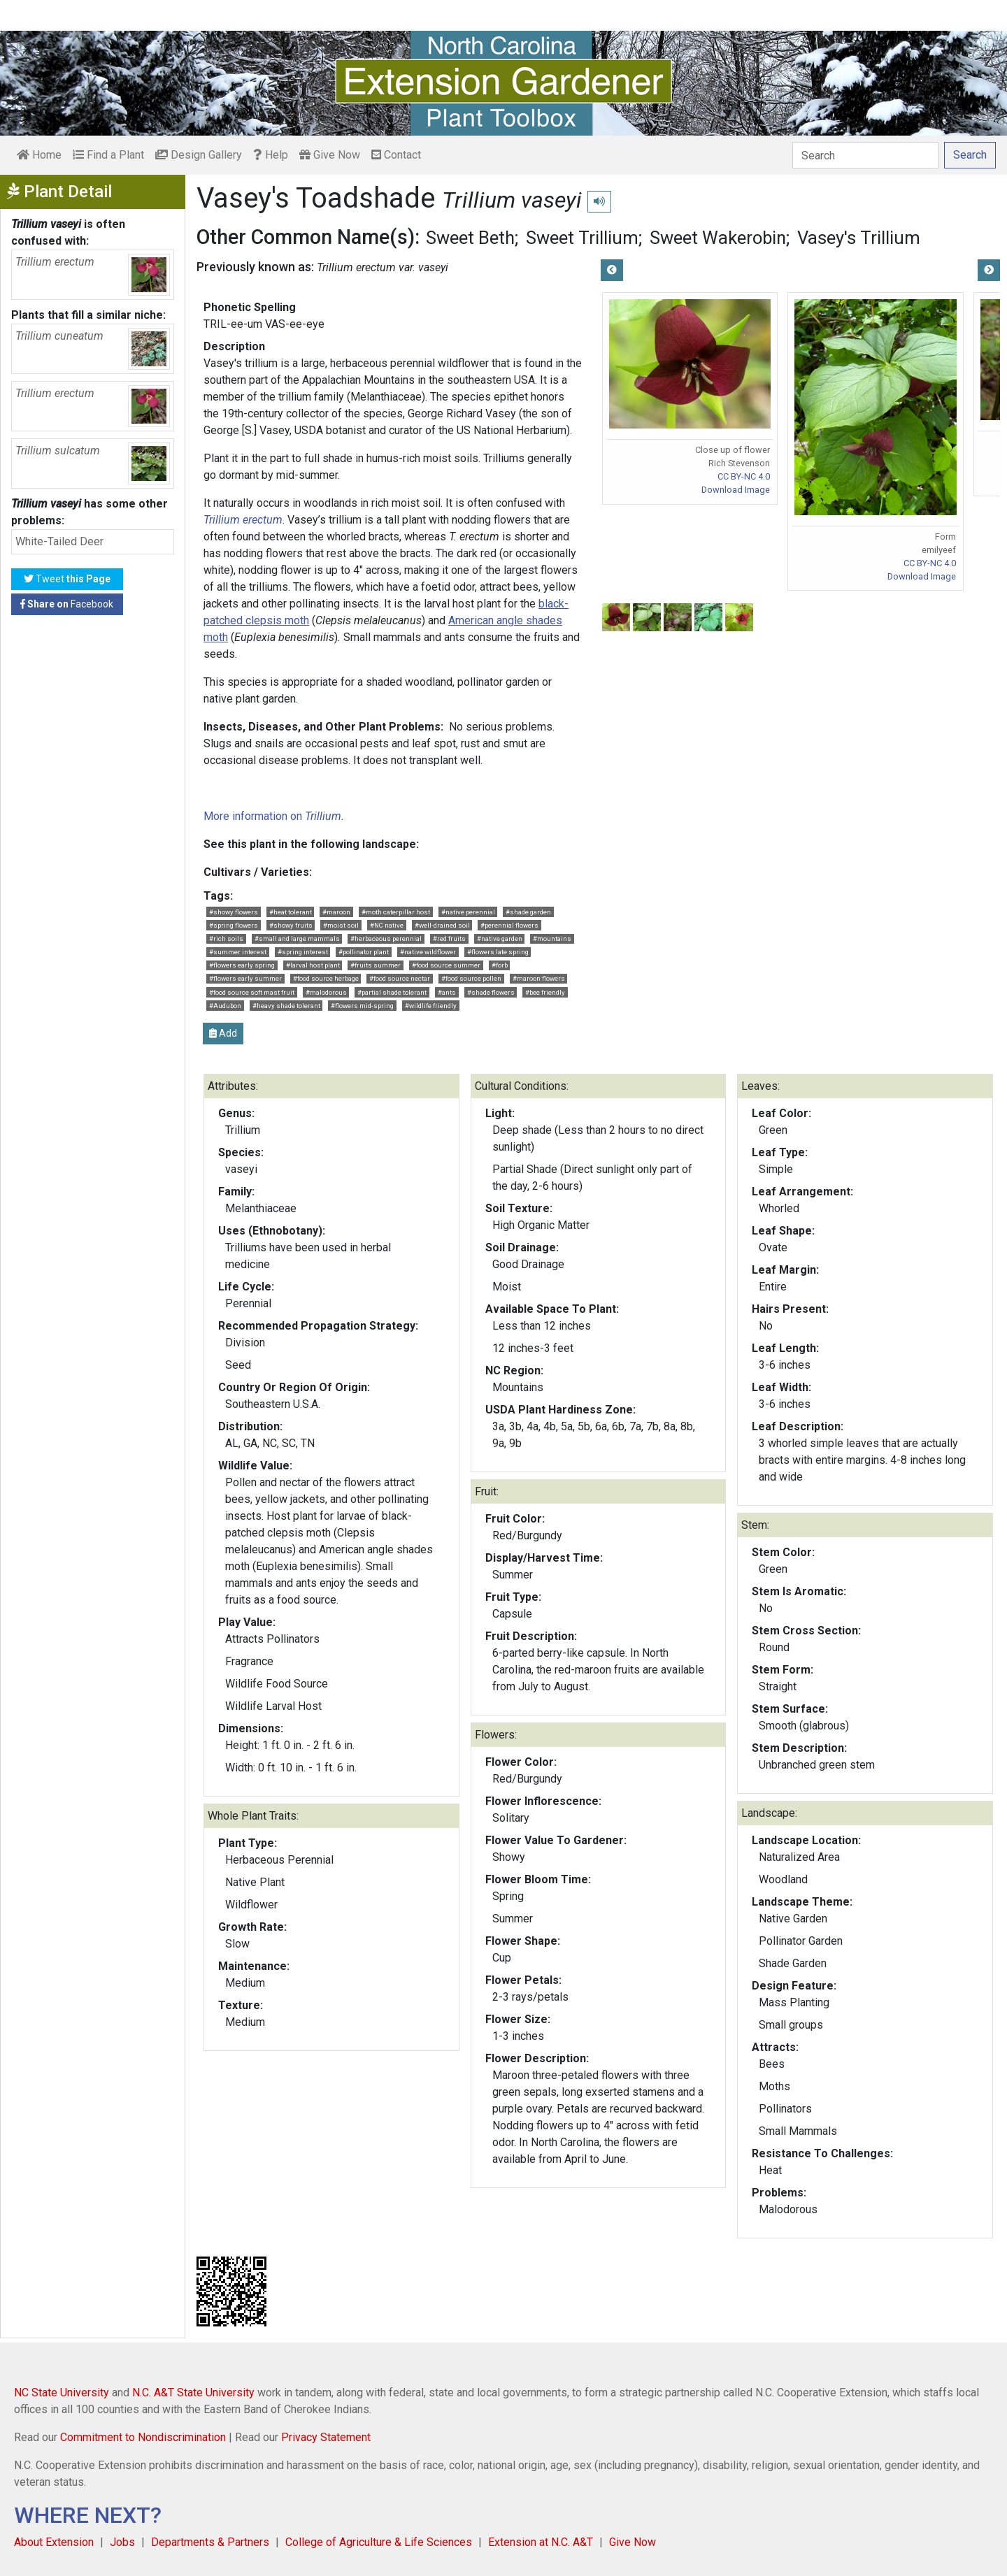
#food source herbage (326, 978)
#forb (500, 965)
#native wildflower (428, 952)
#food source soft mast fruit (251, 992)
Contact (396, 154)
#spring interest (303, 952)
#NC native (386, 925)
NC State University (61, 2392)
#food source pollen (471, 978)
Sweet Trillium (582, 237)
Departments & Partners (210, 2542)
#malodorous (326, 992)
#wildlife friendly (431, 1005)
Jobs (122, 2542)
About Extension (54, 2542)
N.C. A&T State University (193, 2392)
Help (270, 154)
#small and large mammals (297, 938)
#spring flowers (233, 925)
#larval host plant (313, 965)
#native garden (499, 938)
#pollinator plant (363, 952)
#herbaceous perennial (386, 938)
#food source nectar (399, 978)
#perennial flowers (509, 925)
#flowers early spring (242, 965)
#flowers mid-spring (362, 1005)
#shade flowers (491, 992)
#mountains (552, 938)
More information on (272, 816)
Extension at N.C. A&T (540, 2542)
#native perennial (468, 912)
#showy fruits (291, 925)
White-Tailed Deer (59, 541)
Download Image (735, 489)
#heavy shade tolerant (286, 1005)
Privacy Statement (326, 2437)
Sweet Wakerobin (718, 237)
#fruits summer (375, 965)
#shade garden (528, 912)
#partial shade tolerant (392, 992)
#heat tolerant (290, 912)
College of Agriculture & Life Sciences (378, 2542)
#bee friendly (545, 992)
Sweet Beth (470, 237)
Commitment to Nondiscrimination (143, 2437)
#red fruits (449, 938)
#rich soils (226, 938)
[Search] (865, 155)
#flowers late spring (498, 952)
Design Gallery (198, 154)
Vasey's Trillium (858, 237)
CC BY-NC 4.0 (743, 476)
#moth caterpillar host (396, 912)
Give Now (329, 154)
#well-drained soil (442, 925)
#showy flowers (233, 912)
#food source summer (446, 965)
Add (223, 1033)
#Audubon (225, 1005)
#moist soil (341, 925)
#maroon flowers (539, 978)
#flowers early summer (245, 978)
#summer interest (237, 952)
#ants (447, 992)
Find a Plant (108, 154)
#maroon (336, 912)
